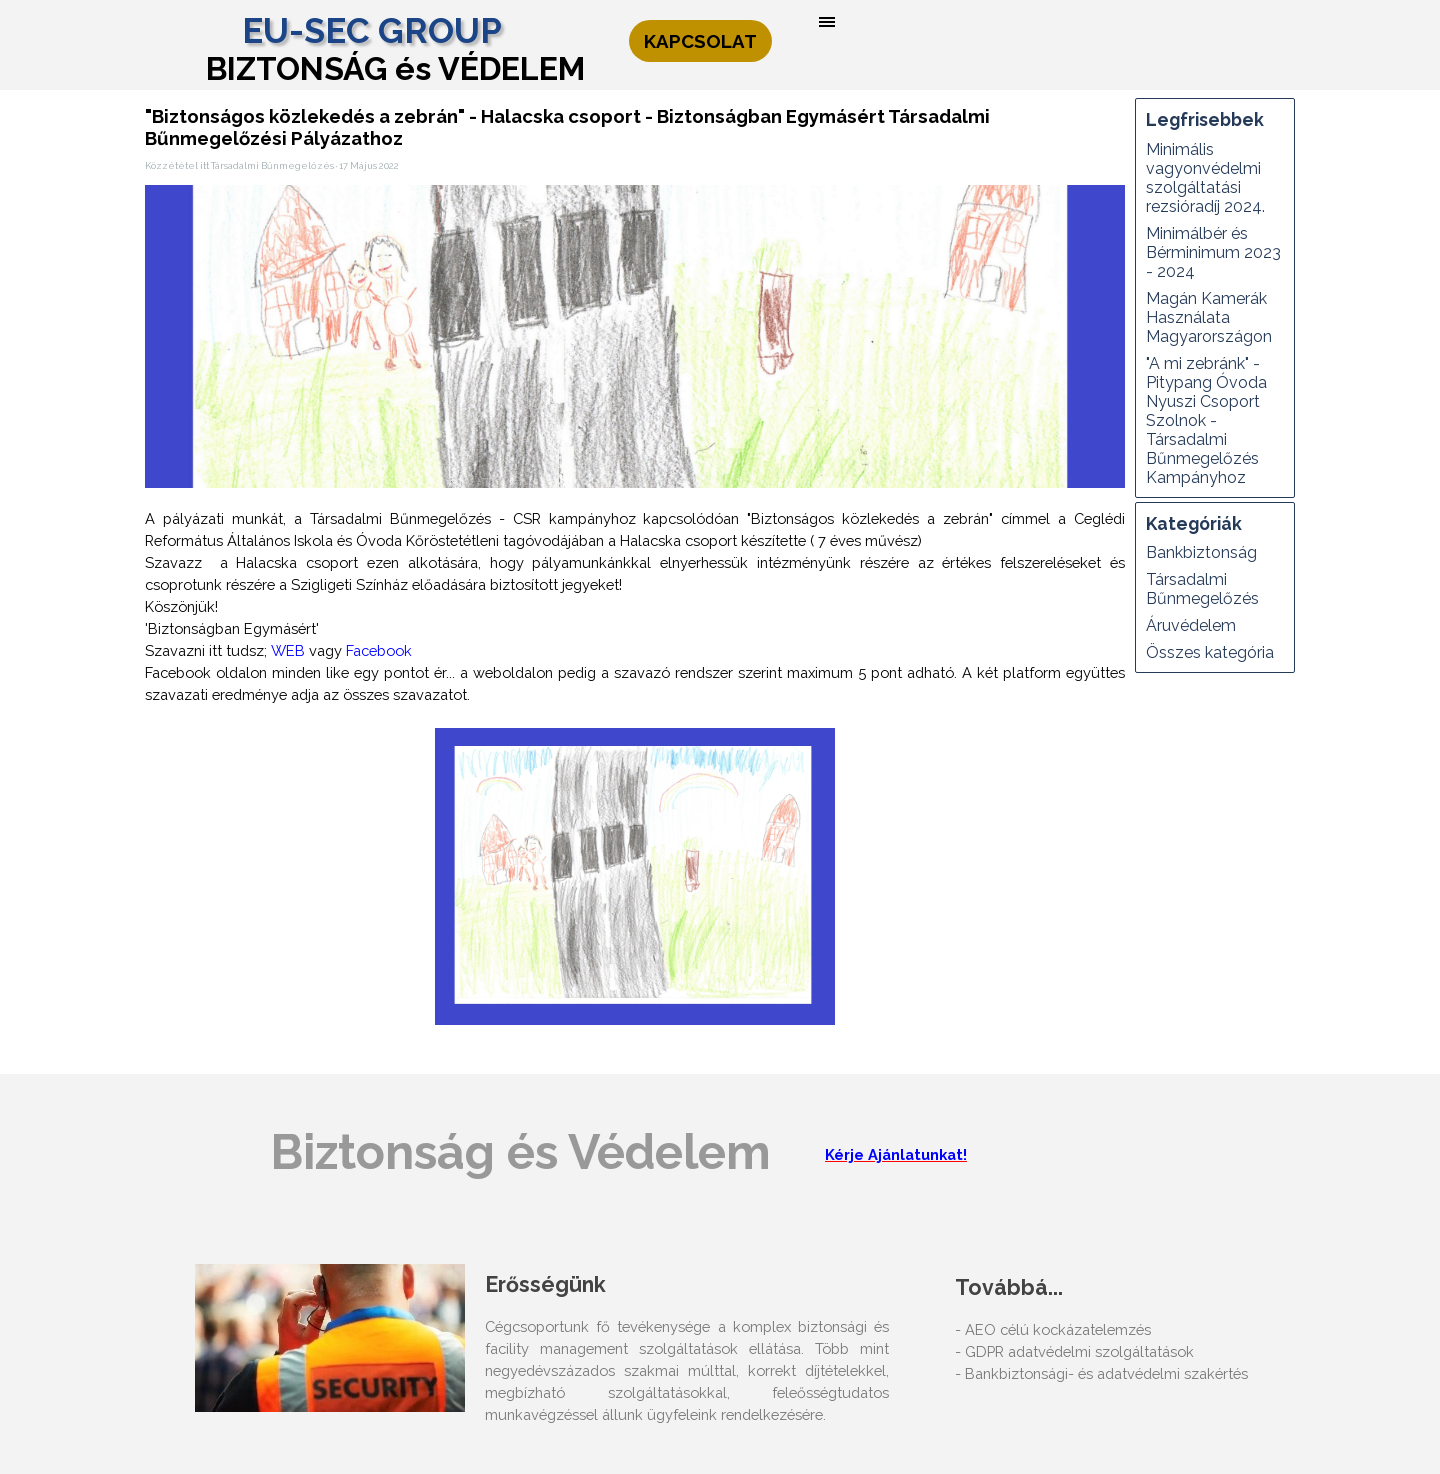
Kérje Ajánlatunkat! (896, 1154)
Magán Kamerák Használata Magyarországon (1209, 317)
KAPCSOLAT (700, 41)
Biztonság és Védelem (520, 1152)
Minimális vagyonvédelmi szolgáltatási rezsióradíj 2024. (1205, 178)
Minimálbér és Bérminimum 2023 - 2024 (1213, 252)
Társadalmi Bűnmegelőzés (1202, 589)
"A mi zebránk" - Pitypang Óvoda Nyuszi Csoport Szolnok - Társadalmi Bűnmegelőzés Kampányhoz (1206, 420)
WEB (288, 650)
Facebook (379, 650)
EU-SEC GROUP (372, 30)
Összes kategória (1210, 652)
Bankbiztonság (1201, 552)
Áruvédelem (1191, 625)
